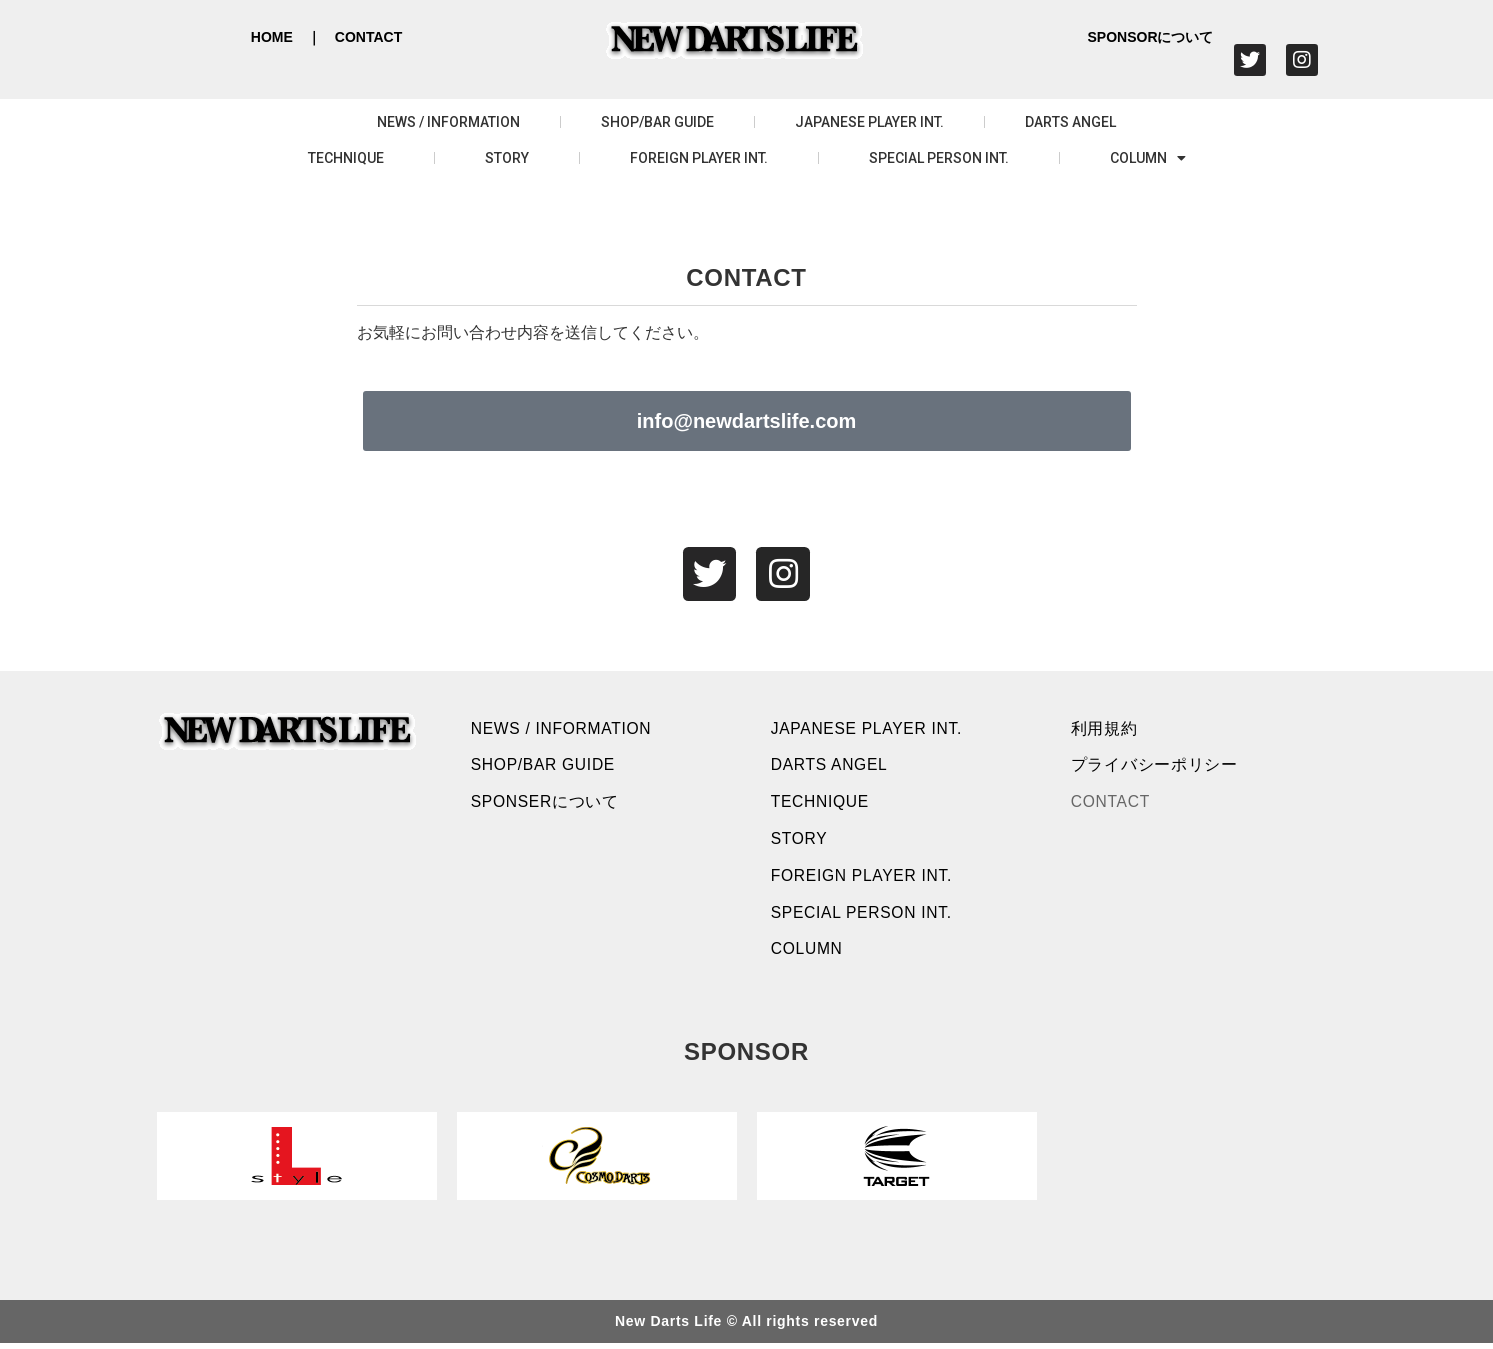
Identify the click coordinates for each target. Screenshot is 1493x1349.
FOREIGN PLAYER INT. (699, 158)
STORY (507, 158)
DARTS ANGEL (1070, 122)
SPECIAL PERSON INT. (939, 158)
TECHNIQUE (346, 158)
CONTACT (368, 37)
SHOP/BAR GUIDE (657, 122)
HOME (272, 37)
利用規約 (1105, 729)
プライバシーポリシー (1155, 767)
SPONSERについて (547, 805)
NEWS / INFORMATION (448, 122)
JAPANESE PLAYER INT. (869, 122)
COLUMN (1148, 158)
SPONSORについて (1150, 37)
